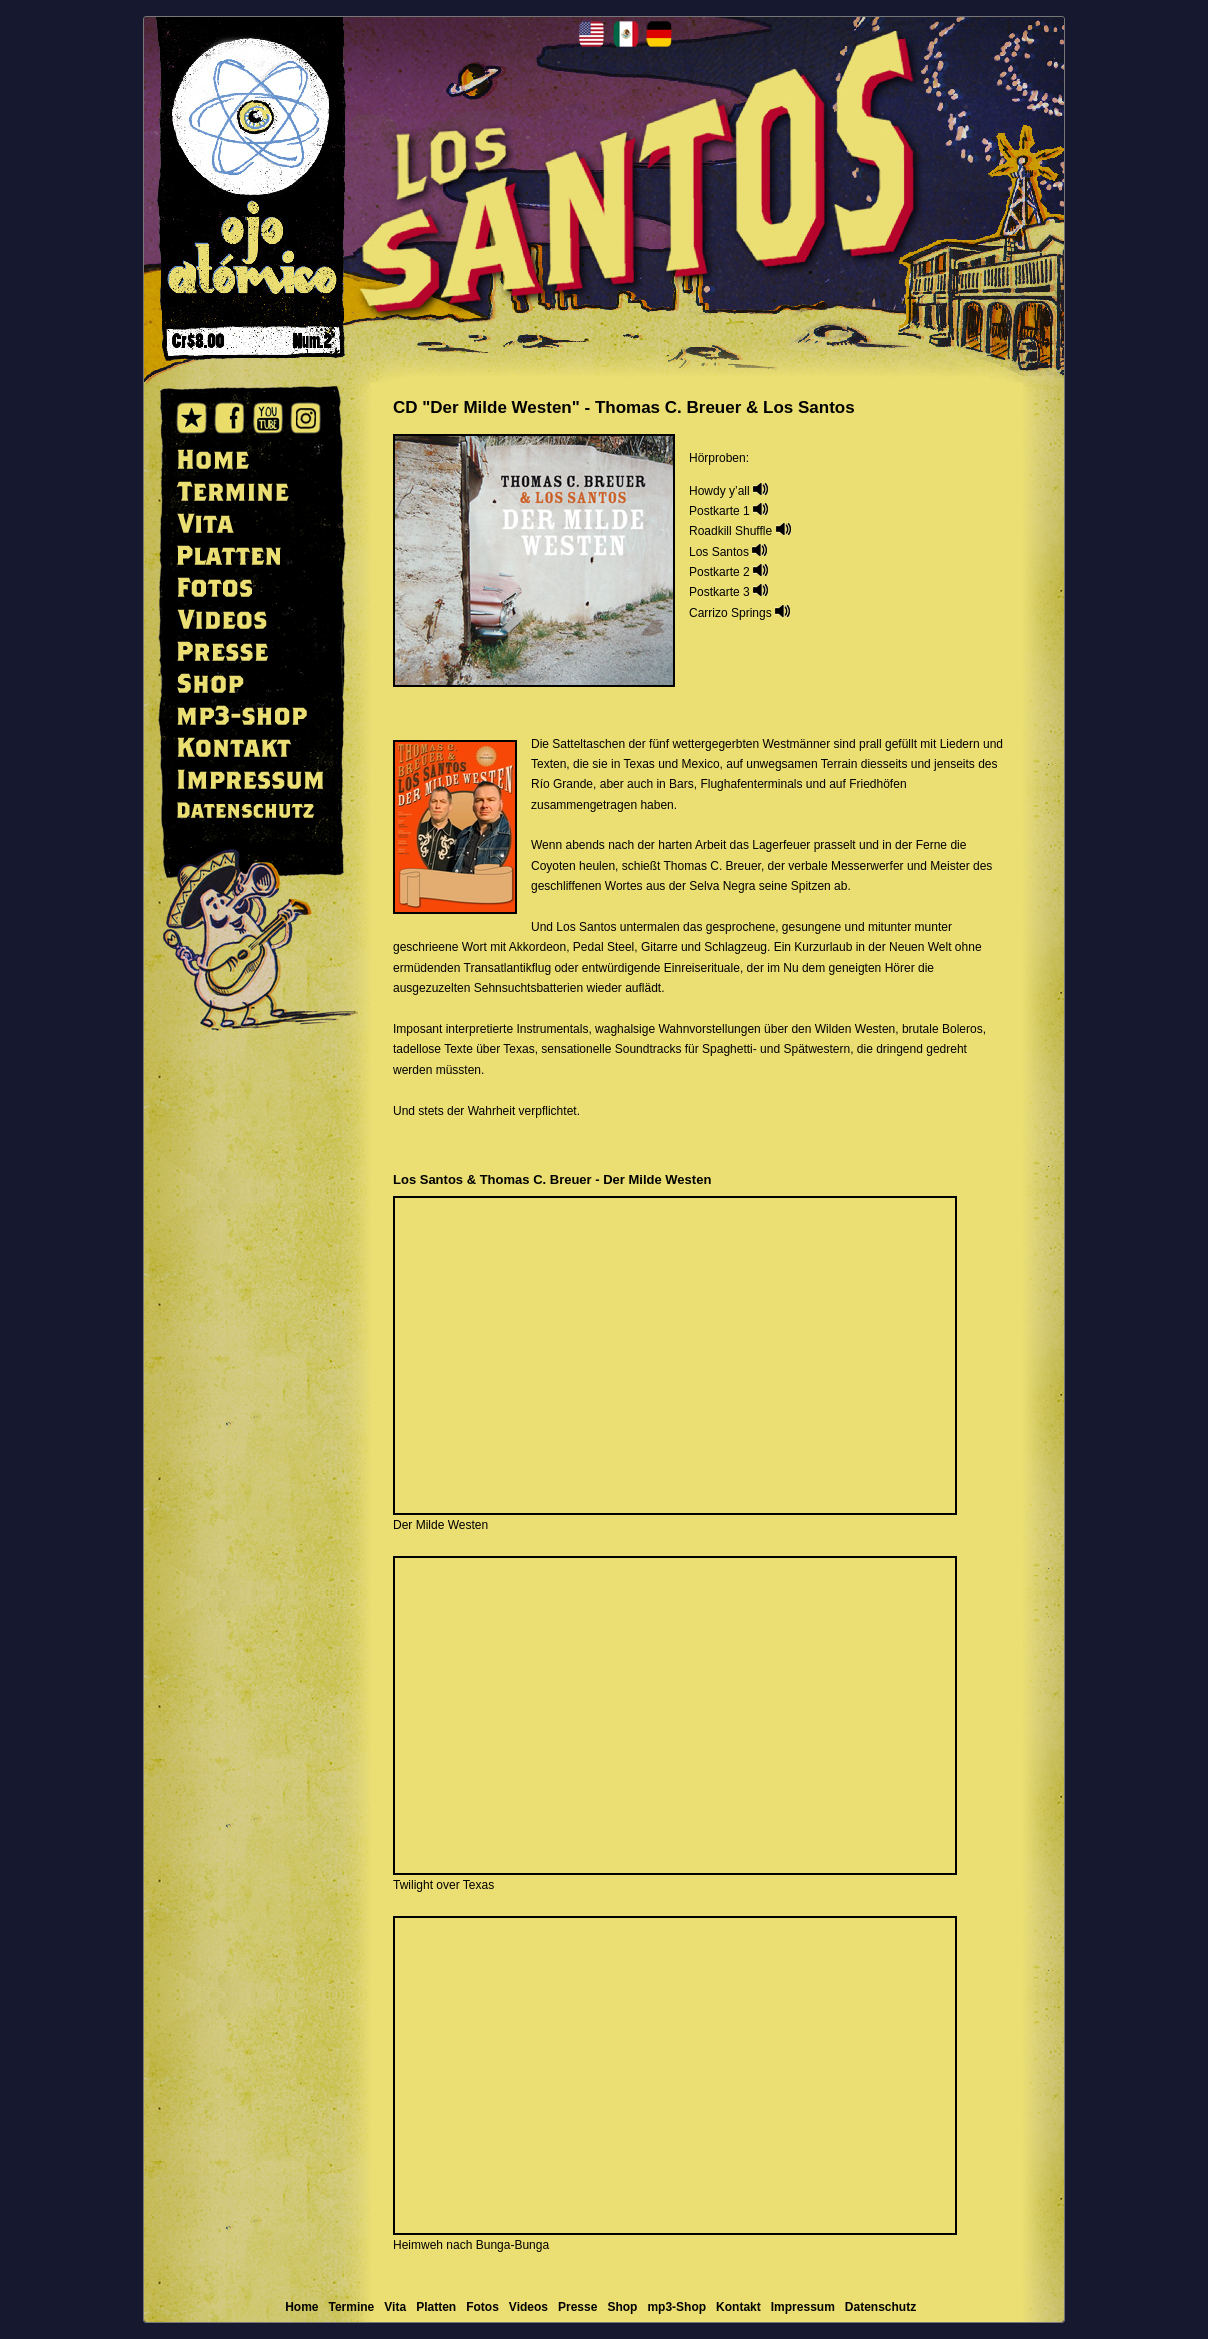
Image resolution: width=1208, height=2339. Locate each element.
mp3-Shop (676, 2307)
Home (301, 2307)
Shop (622, 2307)
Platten (436, 2307)
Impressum (803, 2307)
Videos (528, 2307)
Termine (352, 2307)
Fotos (482, 2307)
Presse (577, 2307)
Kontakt (738, 2307)
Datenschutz (880, 2307)
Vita (395, 2307)
